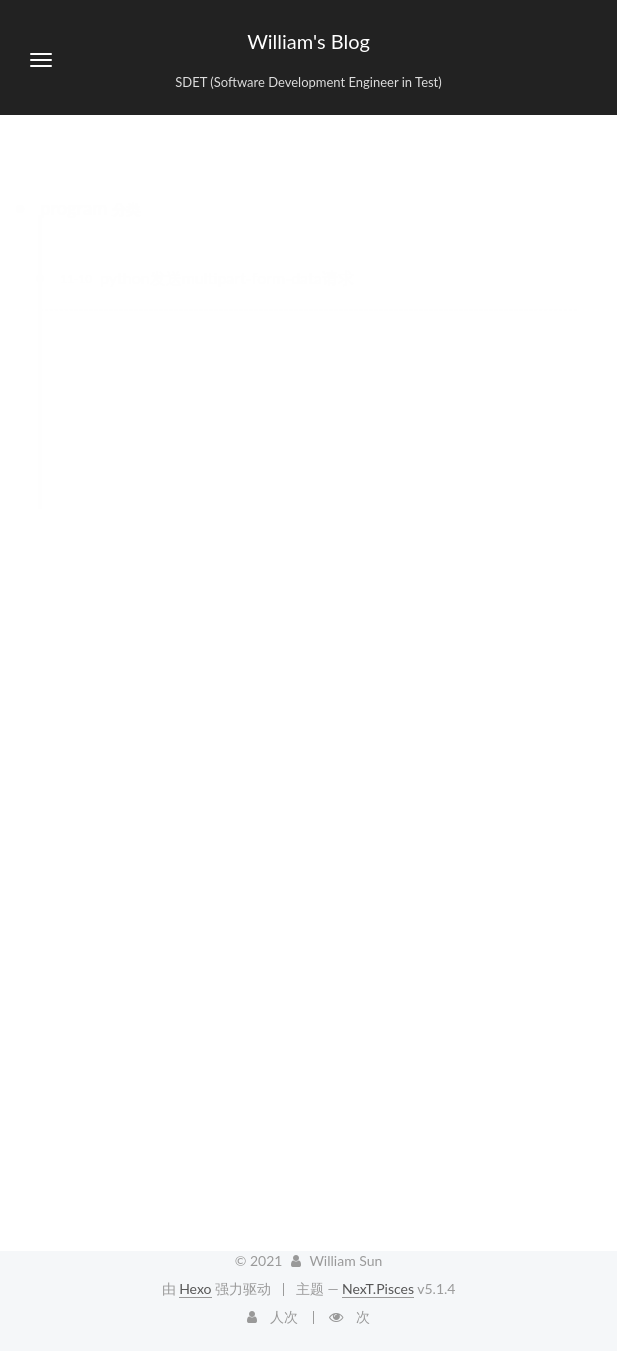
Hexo (195, 1288)
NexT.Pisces (378, 1288)
